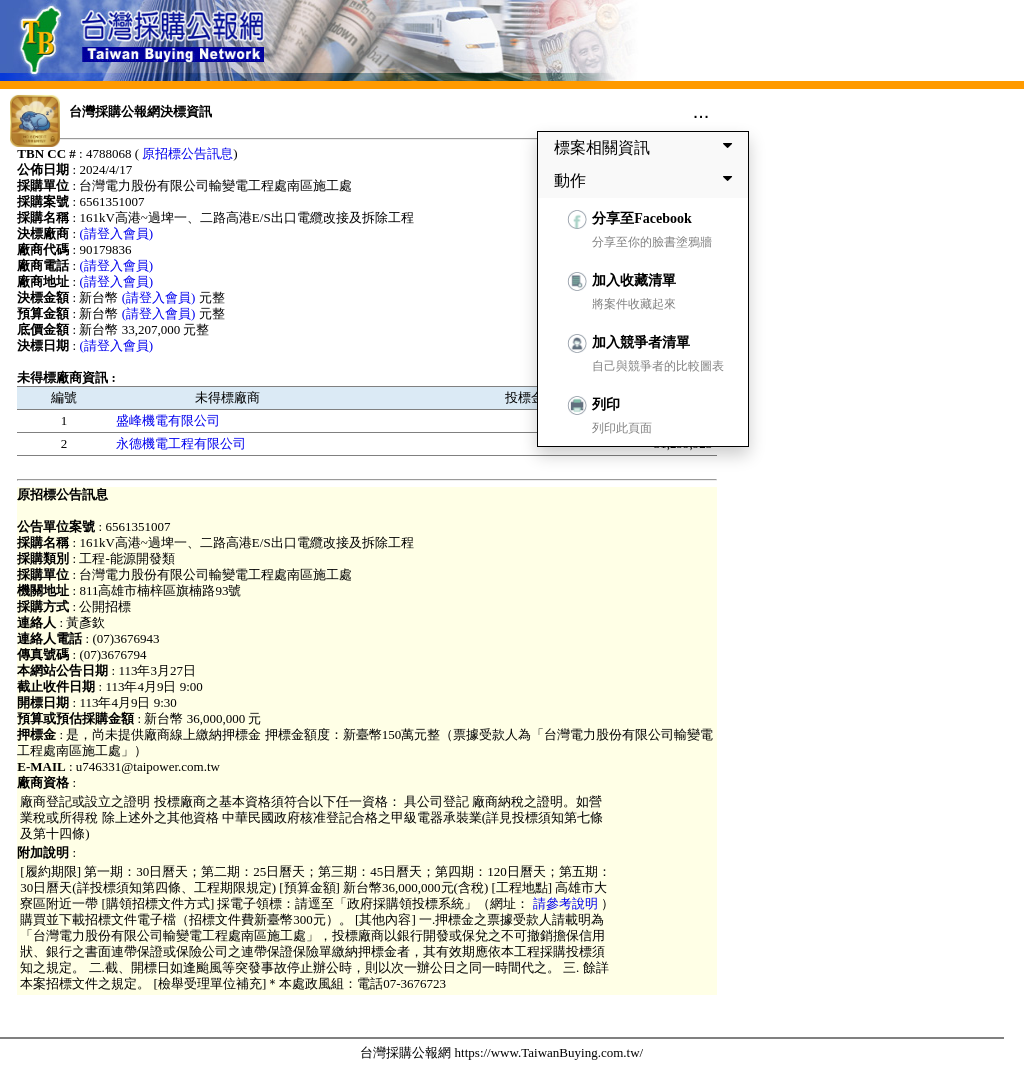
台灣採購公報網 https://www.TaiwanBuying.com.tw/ (501, 1052)
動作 (647, 180)
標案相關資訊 (647, 147)
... (701, 111)
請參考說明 (565, 903)
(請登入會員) (116, 233)
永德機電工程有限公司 (181, 443)
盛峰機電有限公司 (168, 420)
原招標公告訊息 (187, 153)
